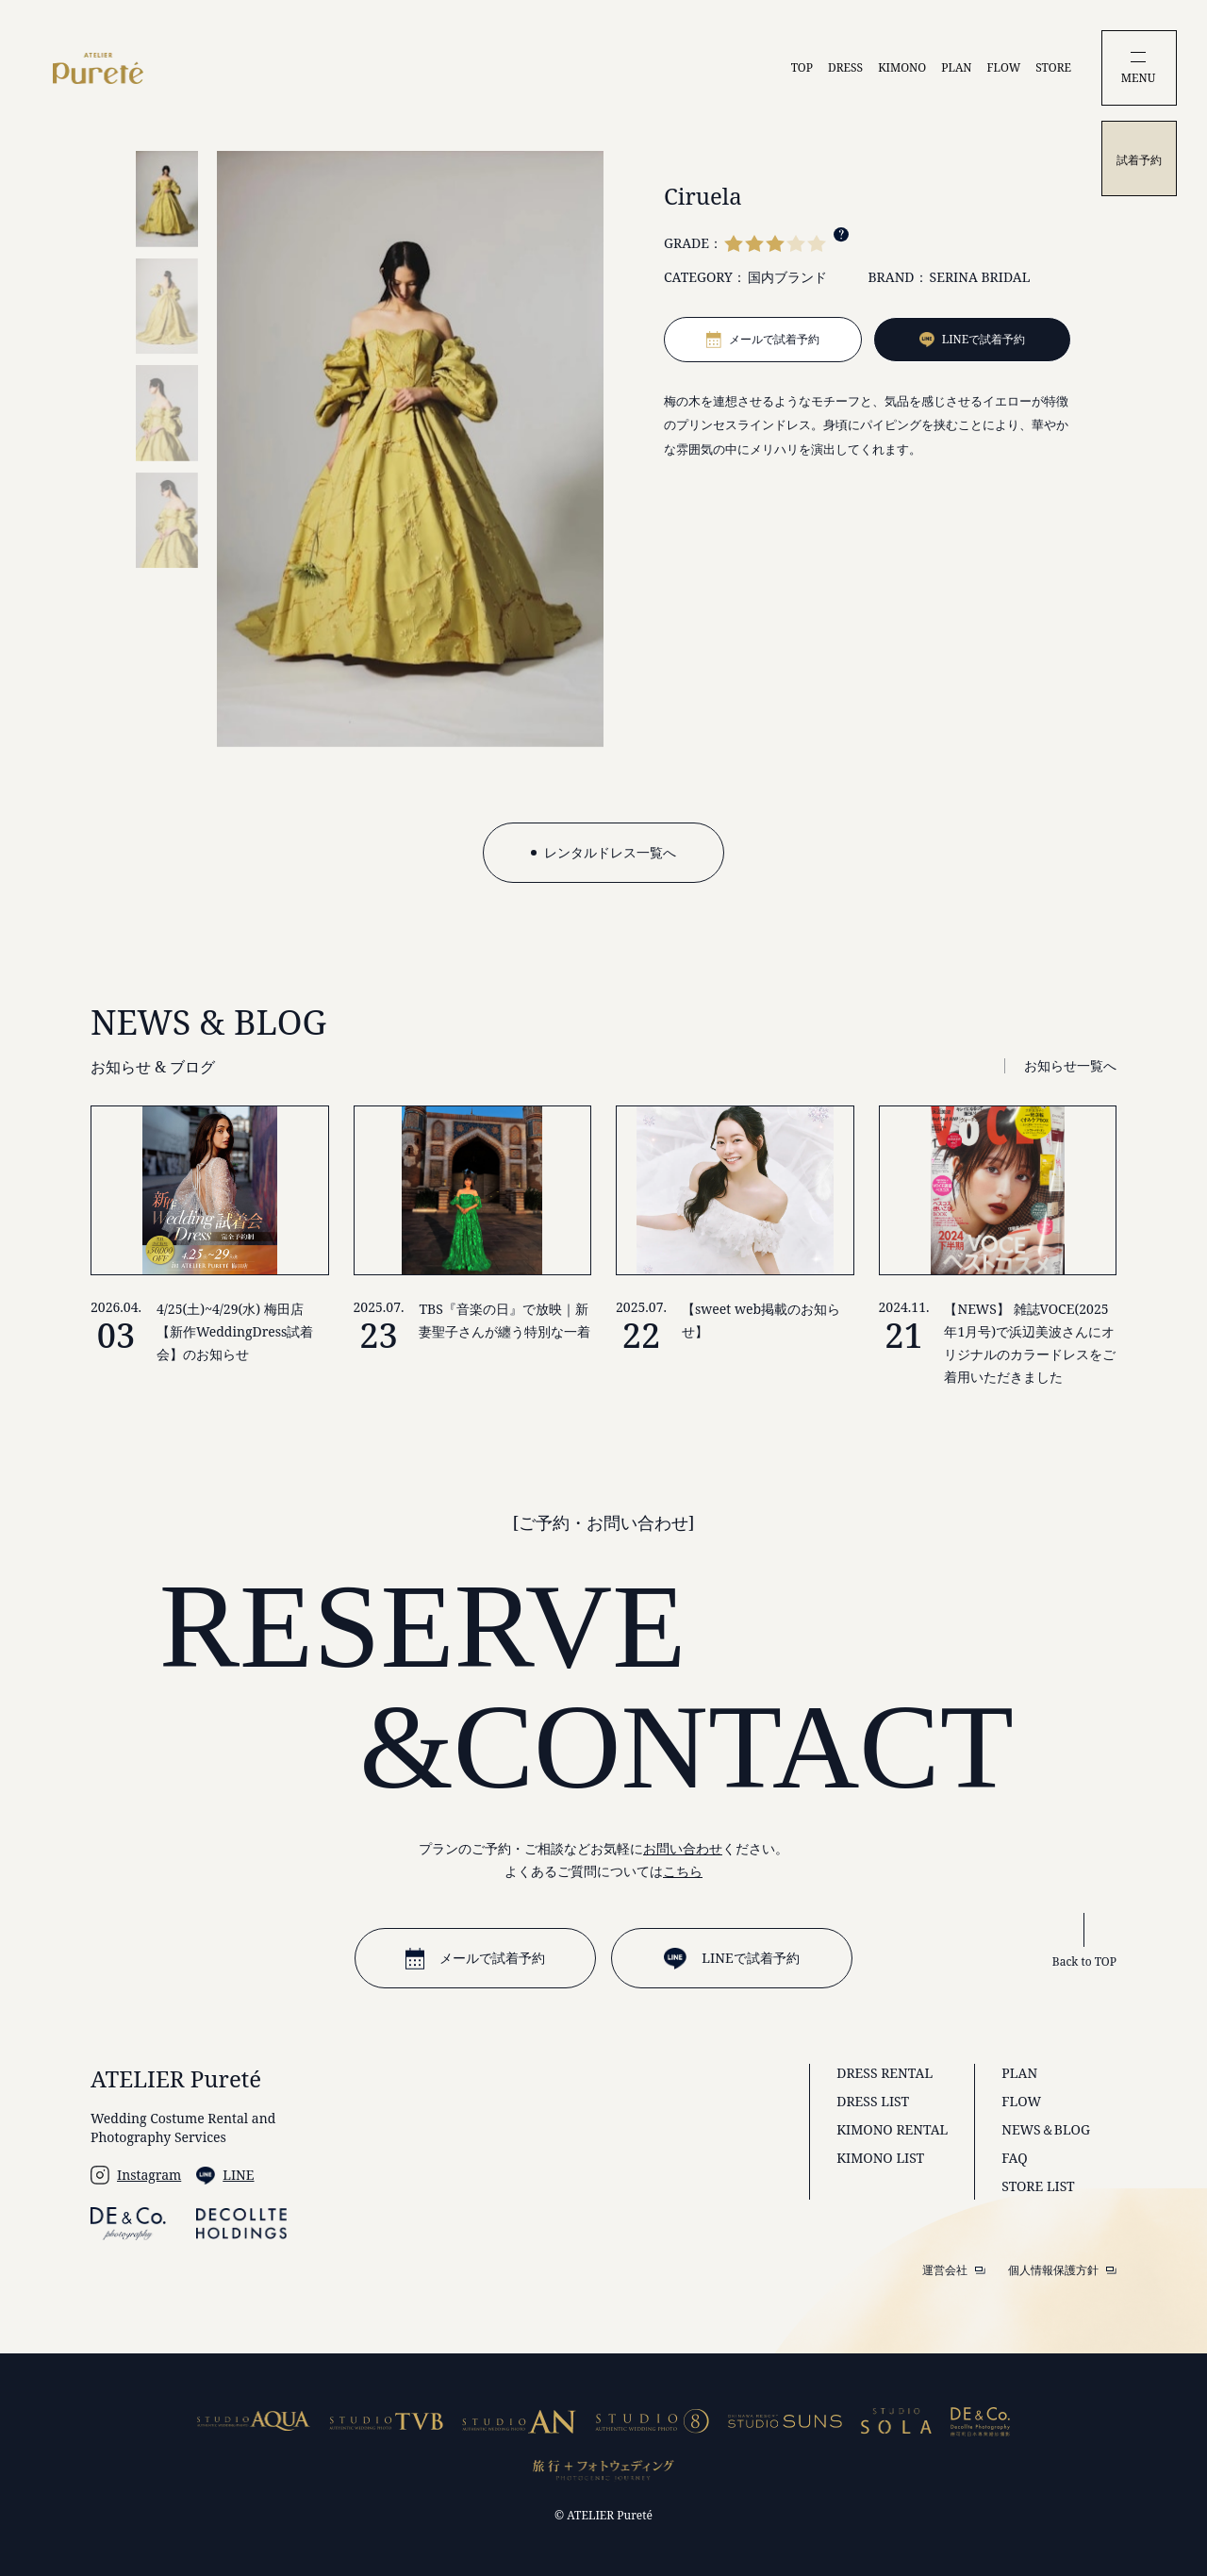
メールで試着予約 (475, 1958)
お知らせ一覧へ (1070, 1065)
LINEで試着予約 (731, 1958)
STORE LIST (1037, 2186)
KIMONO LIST (880, 2158)
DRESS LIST (872, 2101)
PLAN (956, 67)
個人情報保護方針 (1062, 2270)
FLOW (1004, 67)
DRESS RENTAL (884, 2073)
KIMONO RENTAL (892, 2129)
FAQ (1014, 2158)
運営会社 (953, 2270)
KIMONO (902, 67)
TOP (802, 67)
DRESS (845, 67)
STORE (1053, 67)
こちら (683, 1871)
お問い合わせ (682, 1848)
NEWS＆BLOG (1045, 2129)
